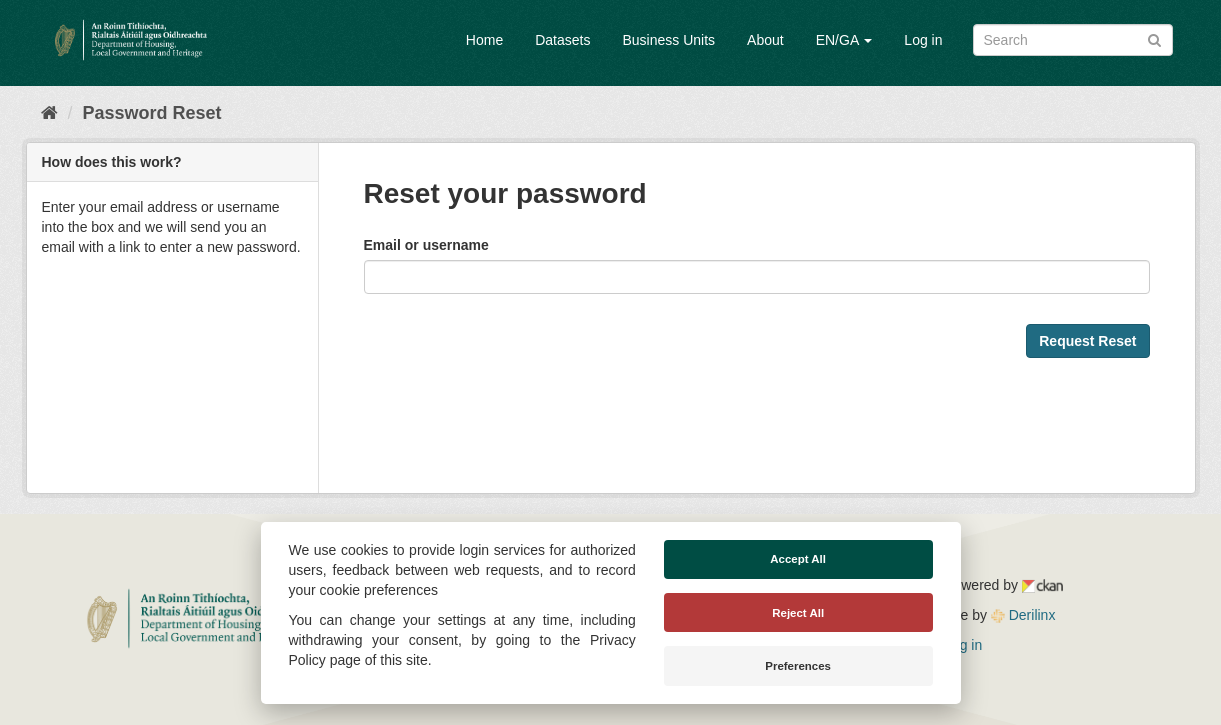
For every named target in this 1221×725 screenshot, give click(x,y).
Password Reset (152, 113)
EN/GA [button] (844, 40)
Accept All (798, 559)
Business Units (668, 40)
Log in (923, 40)
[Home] (49, 113)
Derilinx (1023, 615)
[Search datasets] (1073, 40)
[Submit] (1154, 38)
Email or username (426, 245)
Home (484, 40)
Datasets (562, 40)
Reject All (798, 613)
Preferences (798, 666)
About (765, 40)
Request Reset (1087, 341)
